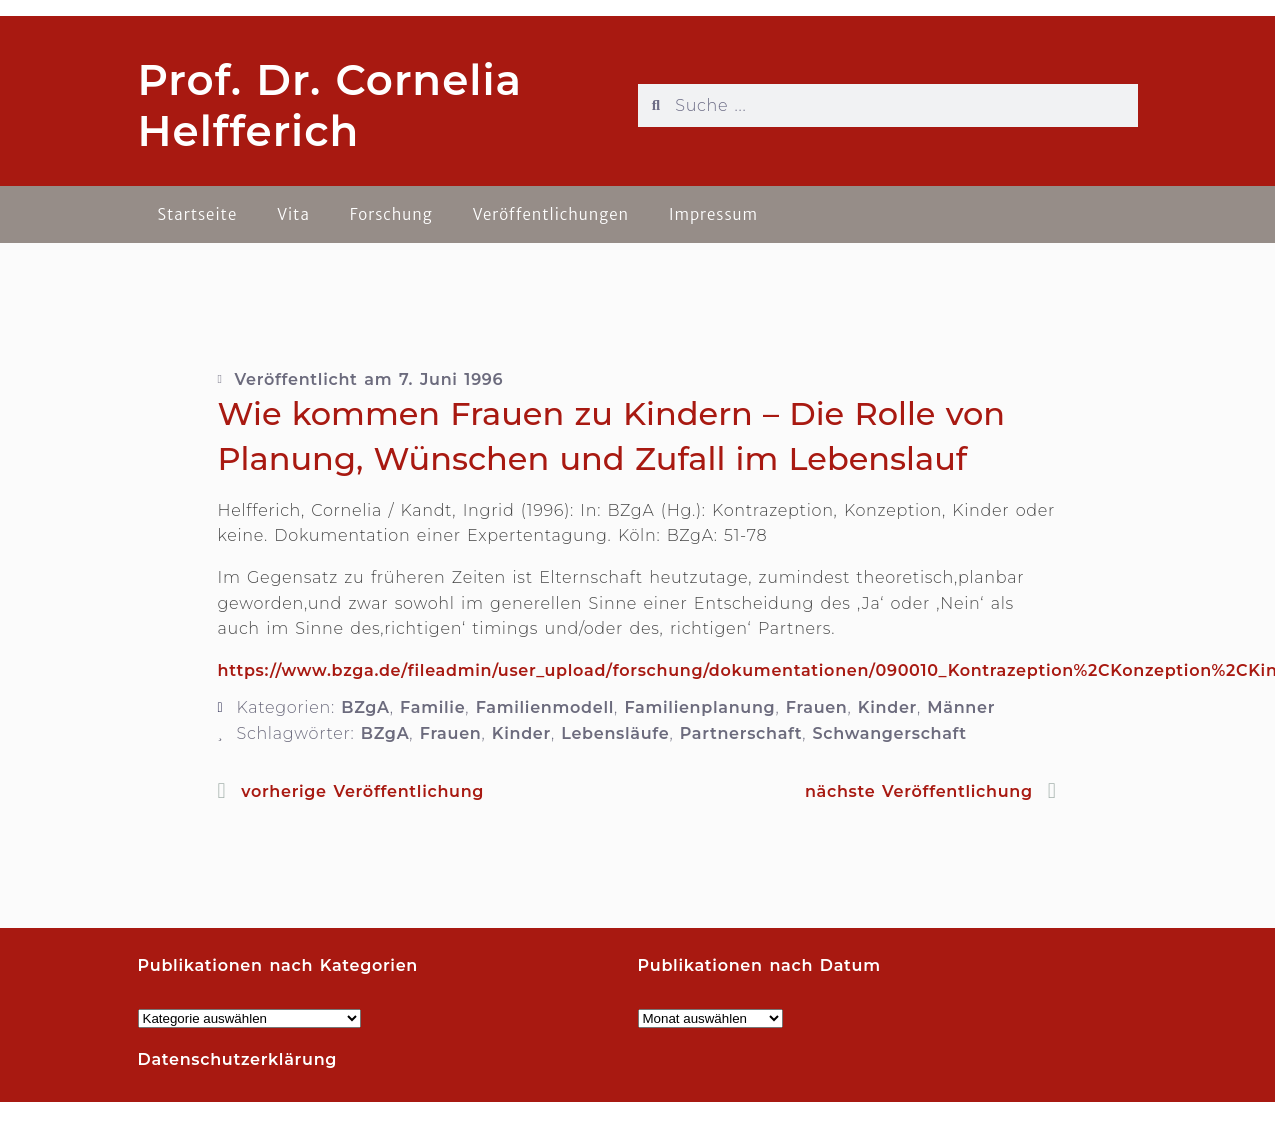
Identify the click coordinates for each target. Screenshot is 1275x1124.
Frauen (817, 707)
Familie (432, 707)
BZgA (365, 707)
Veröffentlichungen (551, 214)
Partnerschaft (741, 733)
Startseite (198, 214)
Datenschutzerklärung (238, 1059)
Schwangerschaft (890, 733)
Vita (293, 214)
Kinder (887, 707)
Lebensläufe (615, 733)
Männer (961, 707)
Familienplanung (699, 707)
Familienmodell (545, 707)
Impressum (713, 214)
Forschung (391, 214)
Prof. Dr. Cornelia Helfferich (330, 105)
